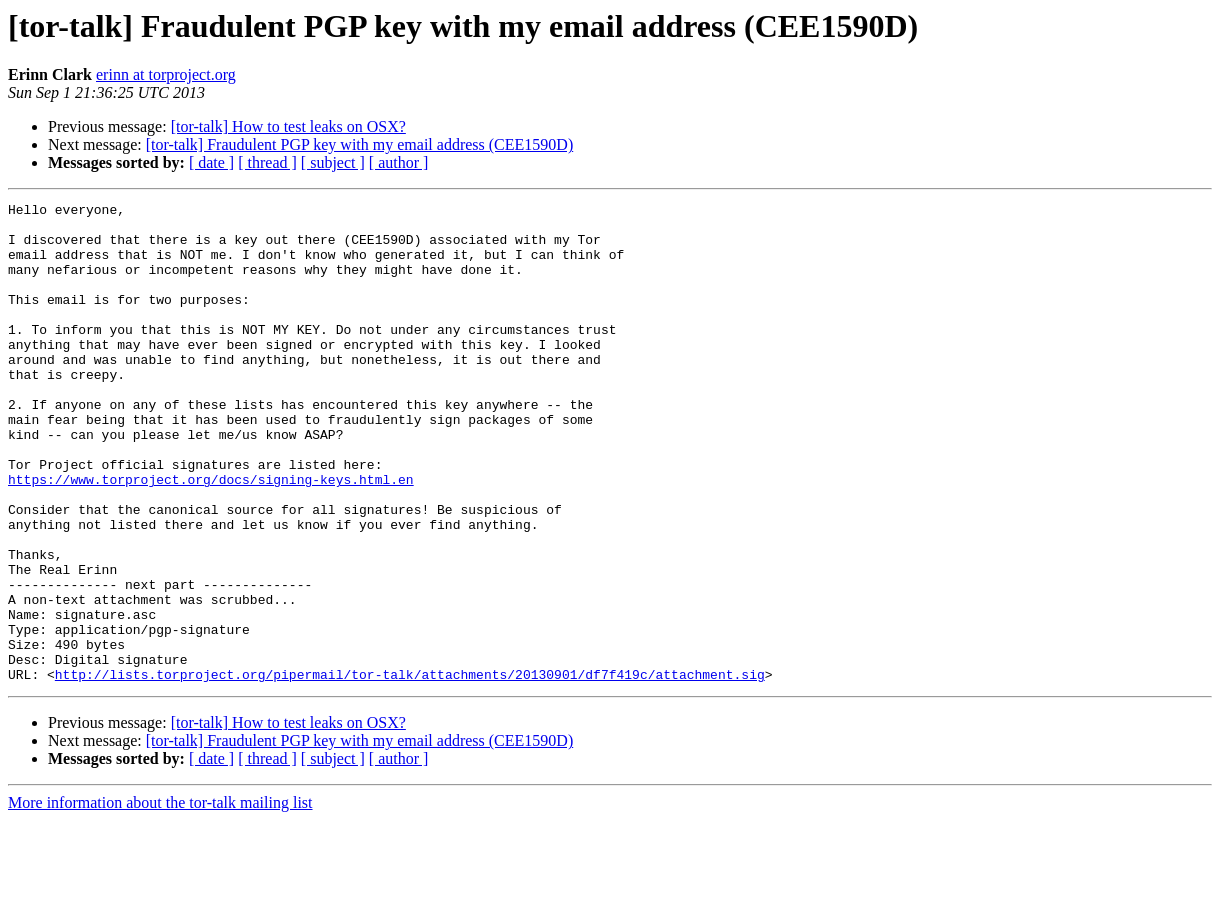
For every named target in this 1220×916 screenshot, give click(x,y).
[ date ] (211, 162)
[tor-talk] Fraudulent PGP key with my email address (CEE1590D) (359, 144)
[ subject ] (333, 162)
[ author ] (399, 162)
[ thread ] (267, 162)
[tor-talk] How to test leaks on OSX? (288, 126)
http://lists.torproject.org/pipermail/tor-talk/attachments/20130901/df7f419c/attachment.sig (410, 770)
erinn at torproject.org (166, 74)
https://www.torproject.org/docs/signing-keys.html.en (211, 536)
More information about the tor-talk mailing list (160, 898)
